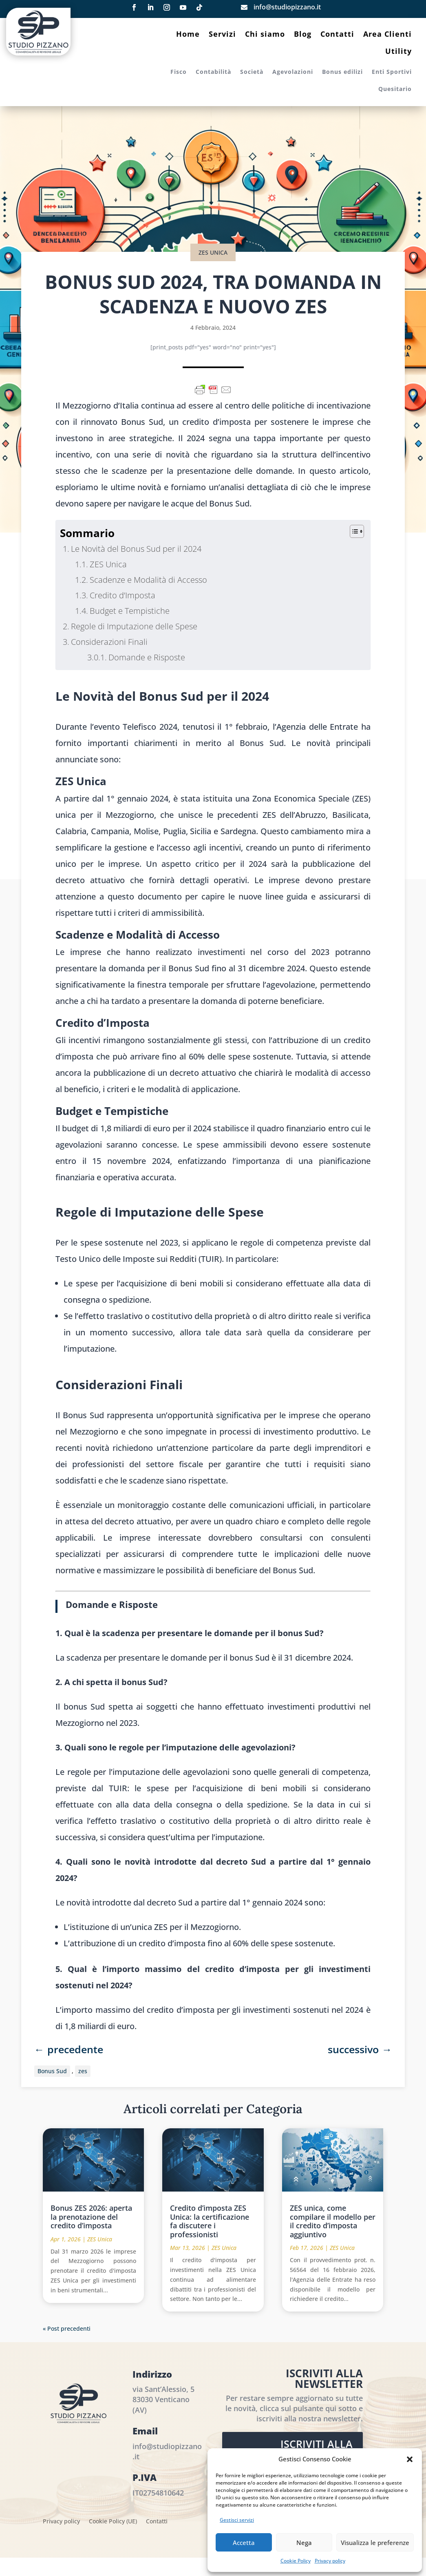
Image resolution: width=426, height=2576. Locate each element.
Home (188, 35)
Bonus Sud (52, 2071)
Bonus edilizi (342, 72)
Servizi (222, 35)
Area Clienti (387, 35)
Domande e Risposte (146, 657)
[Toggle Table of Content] (353, 531)
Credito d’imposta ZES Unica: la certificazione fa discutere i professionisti (209, 2221)
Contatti (337, 35)
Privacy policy (330, 2560)
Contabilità (213, 72)
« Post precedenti (66, 2328)
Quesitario (395, 89)
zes (82, 2071)
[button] (410, 2459)
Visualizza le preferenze (375, 2542)
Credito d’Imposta (122, 595)
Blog (302, 35)
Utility (398, 52)
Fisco (178, 72)
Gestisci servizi (237, 2519)
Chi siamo (265, 35)
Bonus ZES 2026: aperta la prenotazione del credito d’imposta (91, 2216)
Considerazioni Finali (109, 641)
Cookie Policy (295, 2560)
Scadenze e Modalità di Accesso (148, 579)
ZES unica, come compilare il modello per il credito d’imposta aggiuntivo (332, 2221)
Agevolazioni (292, 72)
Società (251, 72)
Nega (304, 2542)
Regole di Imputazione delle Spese (134, 626)
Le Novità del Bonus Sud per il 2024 (136, 548)
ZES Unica (213, 252)
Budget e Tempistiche (130, 610)
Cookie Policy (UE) (113, 2521)
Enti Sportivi (392, 72)
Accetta (244, 2542)
